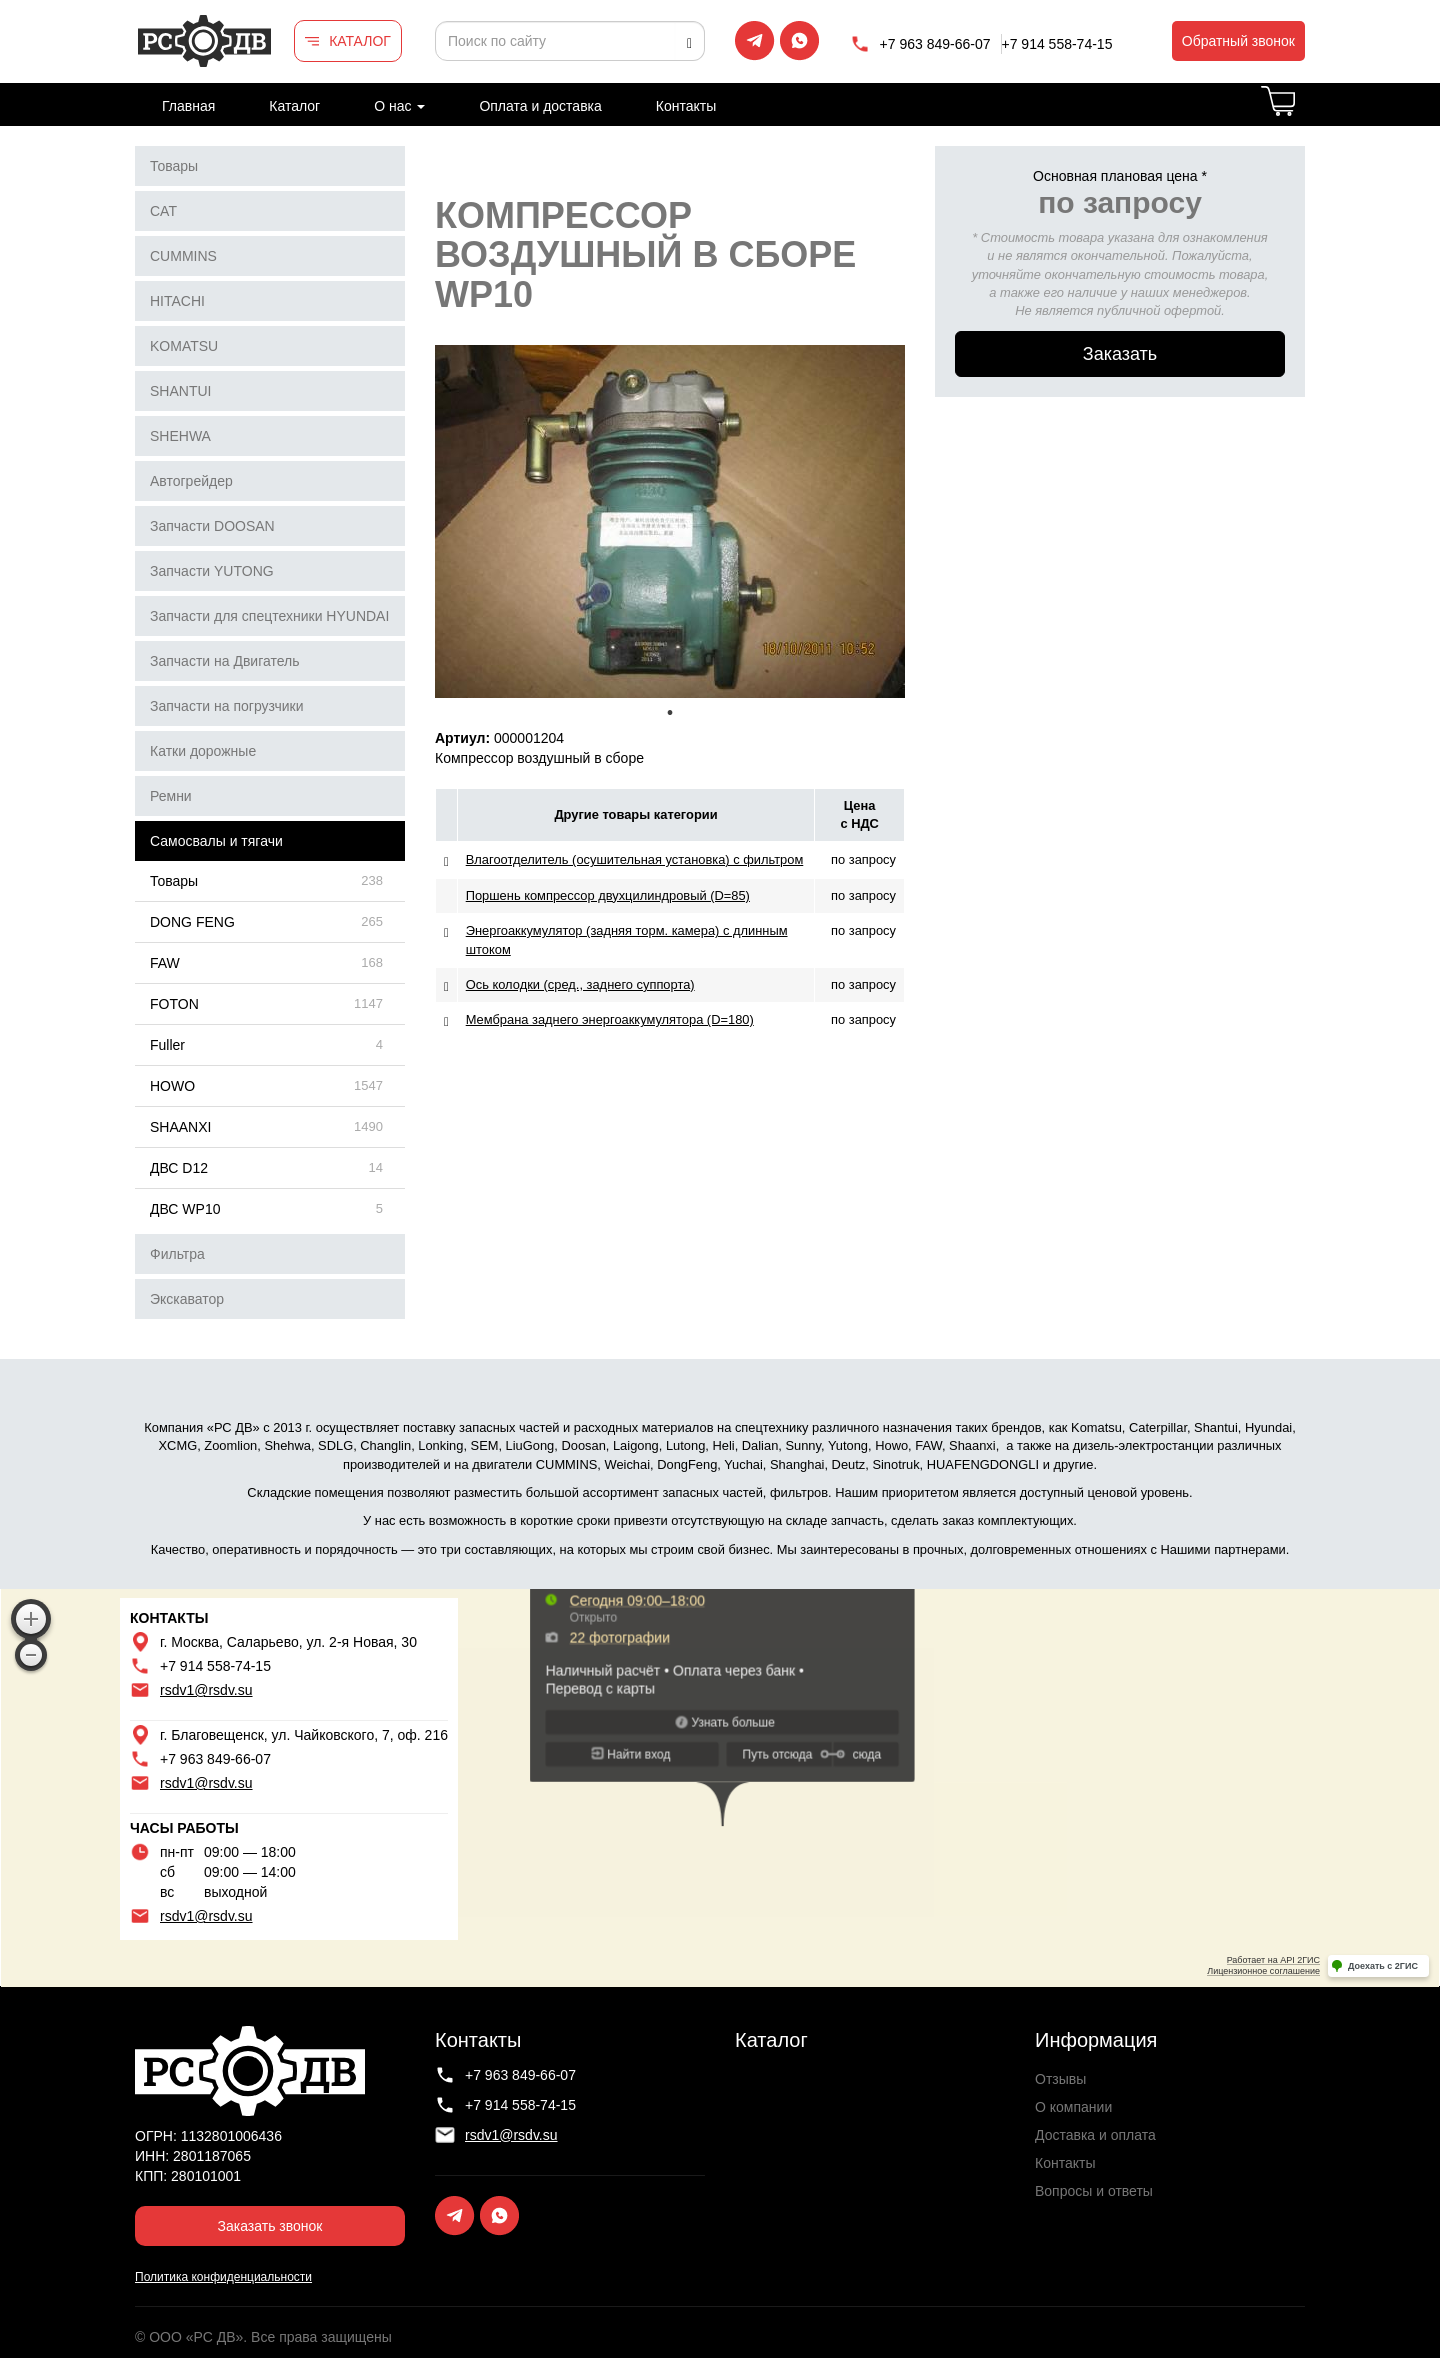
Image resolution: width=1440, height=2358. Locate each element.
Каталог (294, 106)
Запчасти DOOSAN (212, 526)
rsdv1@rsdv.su (206, 1690)
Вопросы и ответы (1094, 2191)
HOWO (172, 1086)
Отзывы (1060, 2079)
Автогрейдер (191, 481)
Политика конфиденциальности (223, 2277)
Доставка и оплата (1095, 2135)
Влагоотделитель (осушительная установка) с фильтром (635, 859)
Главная (188, 106)
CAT (163, 211)
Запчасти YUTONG (212, 571)
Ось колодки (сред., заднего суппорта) (580, 984)
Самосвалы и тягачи (216, 841)
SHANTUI (180, 391)
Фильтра (177, 1254)
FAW (165, 963)
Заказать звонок (270, 2226)
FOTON (174, 1004)
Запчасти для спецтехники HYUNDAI (269, 616)
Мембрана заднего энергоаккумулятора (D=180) (610, 1019)
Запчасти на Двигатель (225, 661)
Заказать (1120, 354)
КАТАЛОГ (360, 41)
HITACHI (177, 301)
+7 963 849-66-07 (935, 44)
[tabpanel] (670, 521)
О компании (1073, 2107)
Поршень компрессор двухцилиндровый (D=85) (608, 895)
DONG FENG (192, 922)
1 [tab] (670, 713)
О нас (399, 106)
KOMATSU (184, 346)
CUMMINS (183, 256)
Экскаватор (187, 1299)
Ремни (171, 796)
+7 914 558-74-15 (1057, 44)
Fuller (167, 1045)
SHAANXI (180, 1127)
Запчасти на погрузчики (227, 706)
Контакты (686, 106)
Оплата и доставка (540, 106)
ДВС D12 (179, 1168)
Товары (174, 166)
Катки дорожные (203, 751)
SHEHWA (180, 436)
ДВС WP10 (185, 1209)
